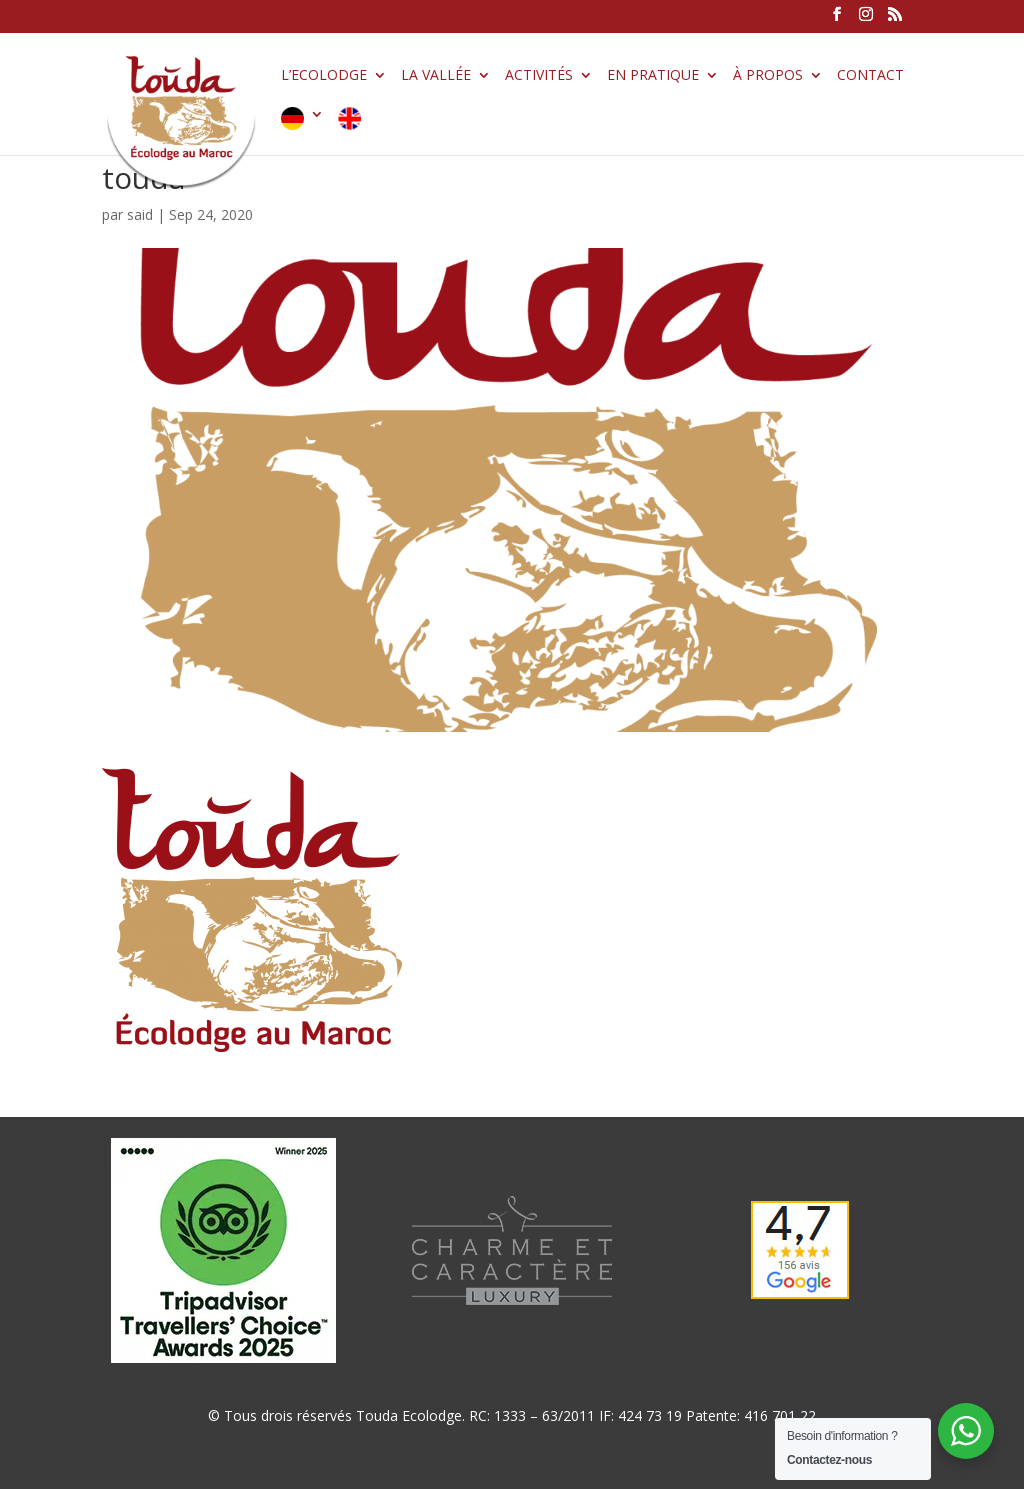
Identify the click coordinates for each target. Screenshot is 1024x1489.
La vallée (436, 76)
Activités (539, 76)
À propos (768, 76)
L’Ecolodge (324, 76)
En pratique (653, 76)
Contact (870, 76)
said (140, 214)
